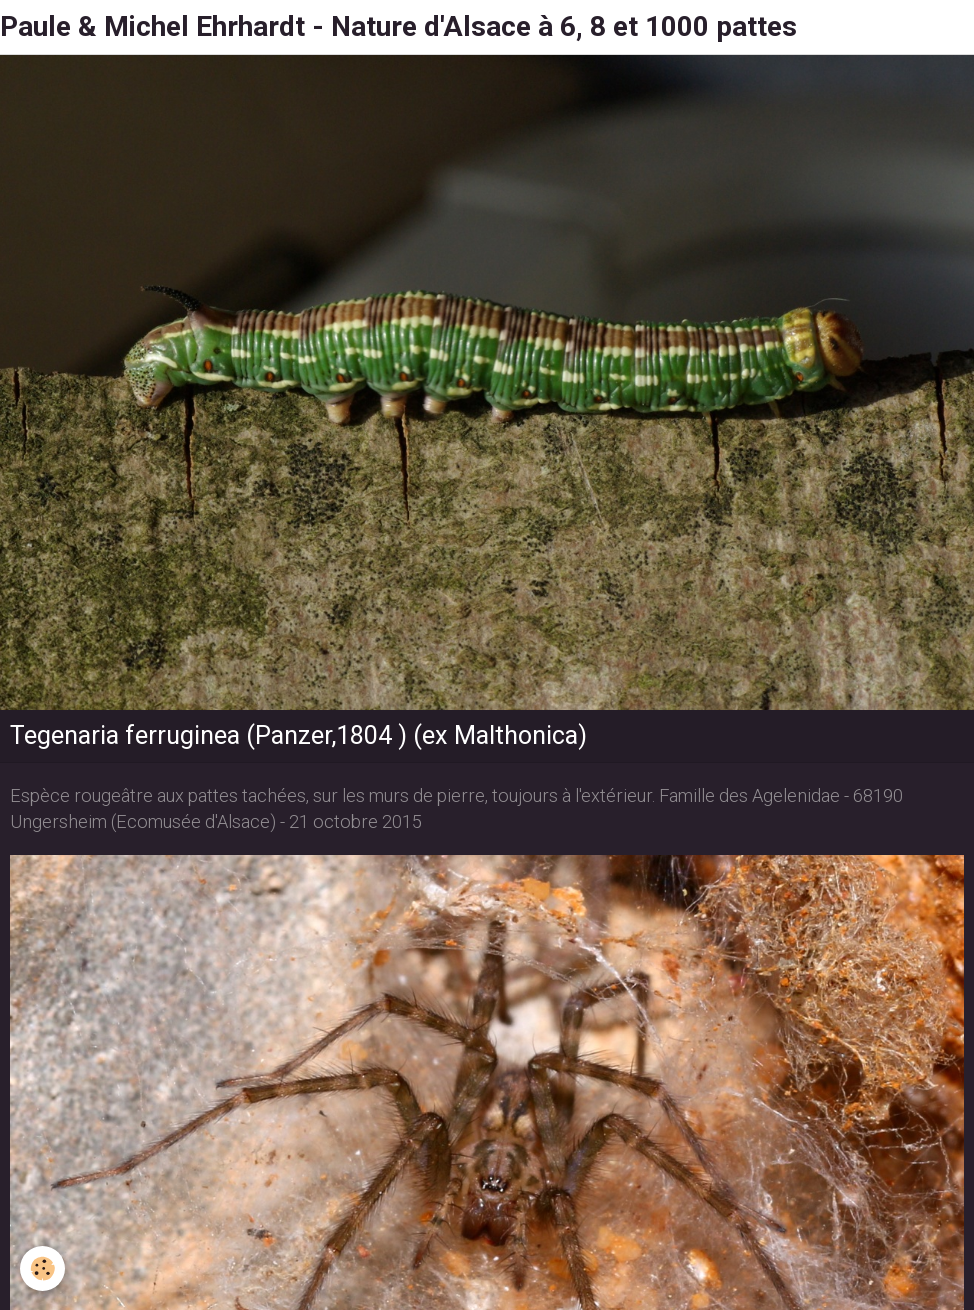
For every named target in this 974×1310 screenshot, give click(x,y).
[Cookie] (42, 1268)
